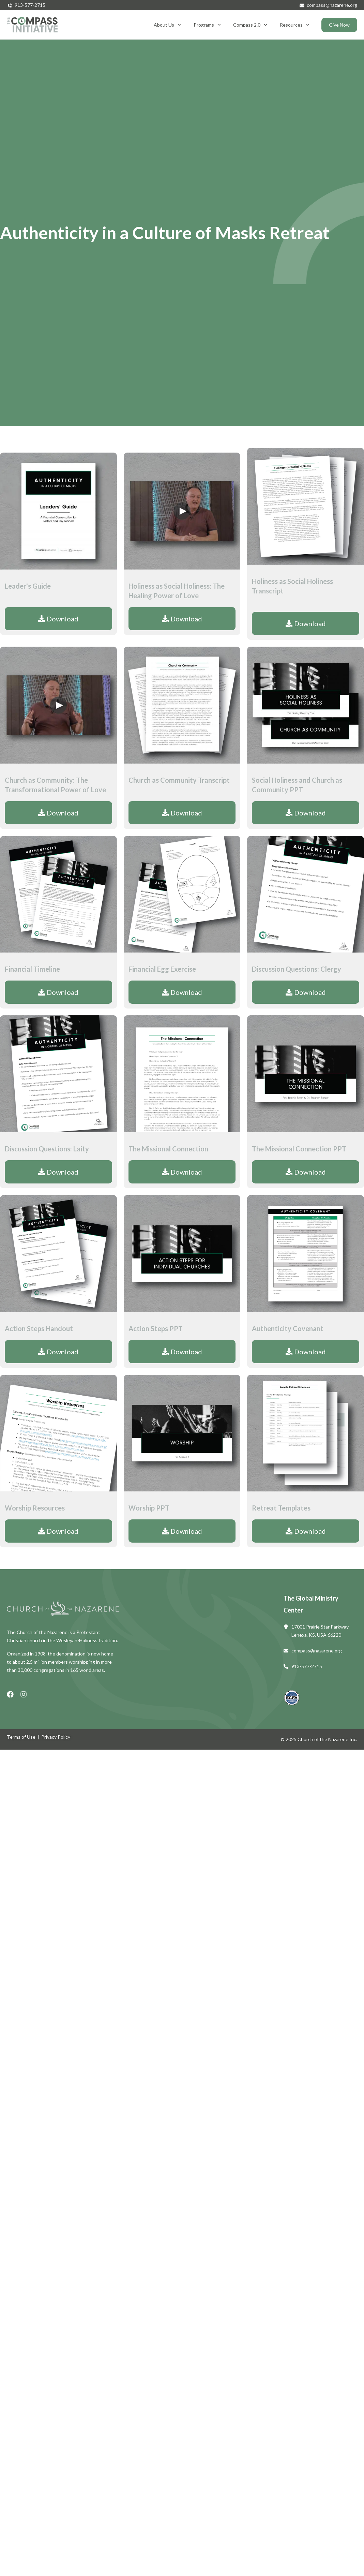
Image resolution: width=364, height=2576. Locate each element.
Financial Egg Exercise (162, 969)
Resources (294, 25)
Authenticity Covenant (287, 1328)
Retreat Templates (281, 1508)
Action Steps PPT (155, 1328)
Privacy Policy (55, 1737)
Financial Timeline (32, 969)
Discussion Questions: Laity (47, 1149)
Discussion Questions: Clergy (296, 969)
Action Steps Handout (39, 1328)
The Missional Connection (168, 1149)
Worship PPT (148, 1508)
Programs (207, 25)
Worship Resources (35, 1508)
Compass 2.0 (250, 25)
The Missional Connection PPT (299, 1149)
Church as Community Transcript (179, 780)
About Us (167, 25)
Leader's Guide (28, 586)
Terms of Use (21, 1737)
